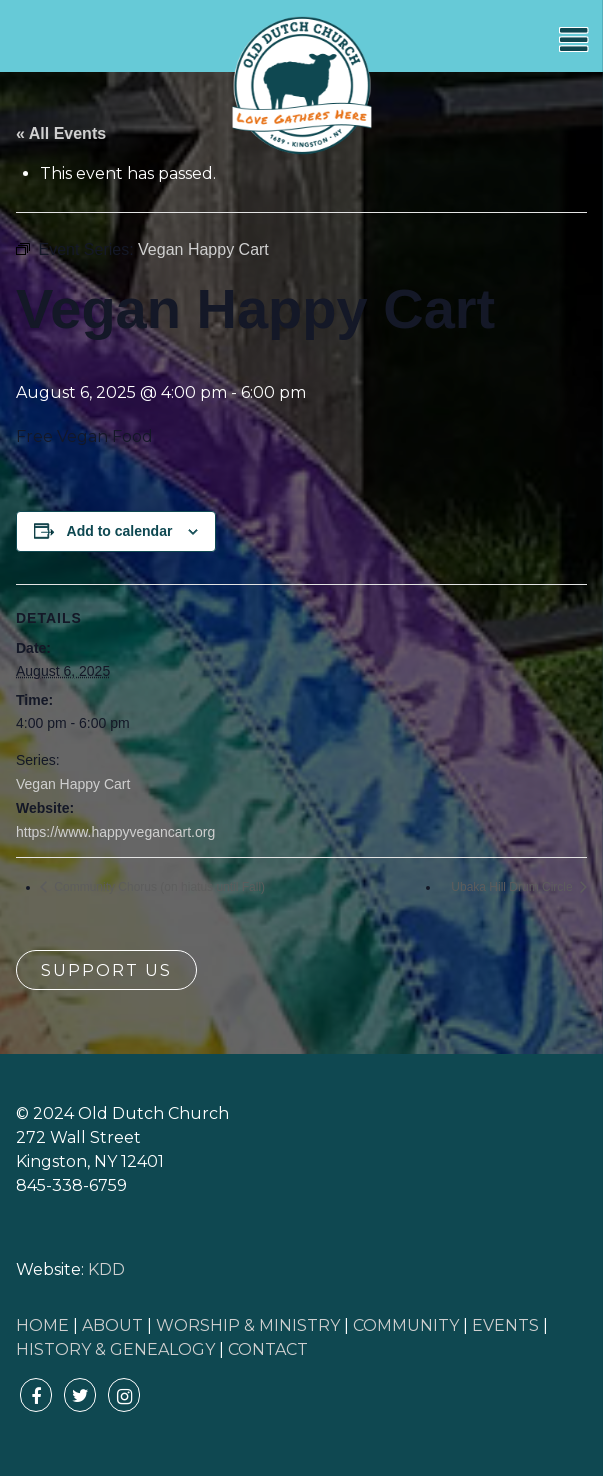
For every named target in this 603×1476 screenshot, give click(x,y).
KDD (106, 1269)
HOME (42, 1325)
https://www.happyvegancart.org (115, 832)
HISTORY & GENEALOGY (115, 1349)
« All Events (61, 133)
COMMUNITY (406, 1325)
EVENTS (505, 1325)
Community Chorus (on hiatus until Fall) (158, 887)
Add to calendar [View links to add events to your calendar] (120, 531)
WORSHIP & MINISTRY (248, 1325)
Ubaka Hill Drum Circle (513, 887)
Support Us (106, 970)
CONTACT (268, 1349)
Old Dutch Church (302, 86)
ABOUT (112, 1325)
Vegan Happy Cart (73, 784)
